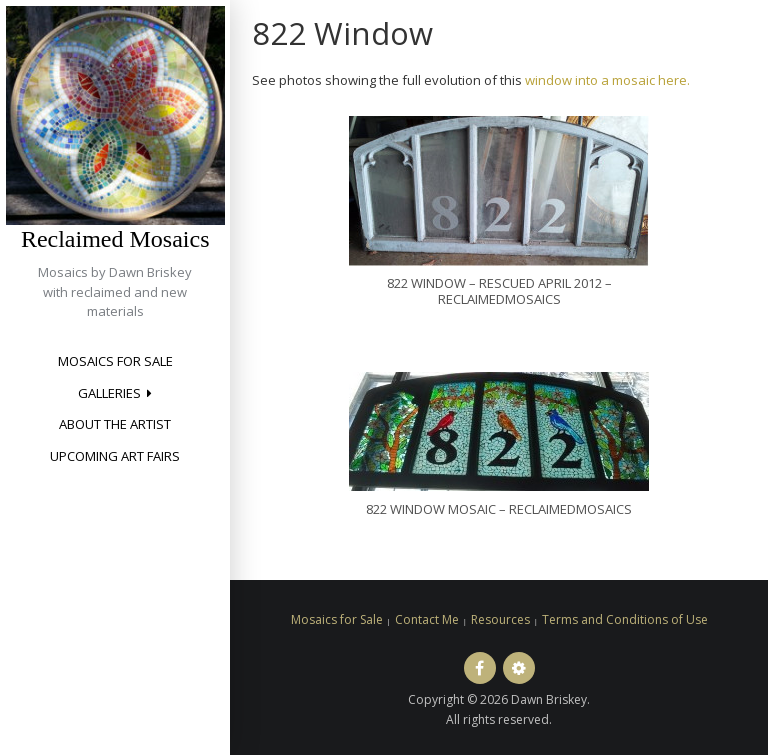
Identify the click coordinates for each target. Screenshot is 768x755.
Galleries (109, 393)
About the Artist (115, 424)
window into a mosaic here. (607, 80)
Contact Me (427, 619)
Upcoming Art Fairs (115, 456)
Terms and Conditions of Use (625, 619)
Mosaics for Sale (115, 361)
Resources (500, 619)
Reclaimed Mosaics (115, 239)
